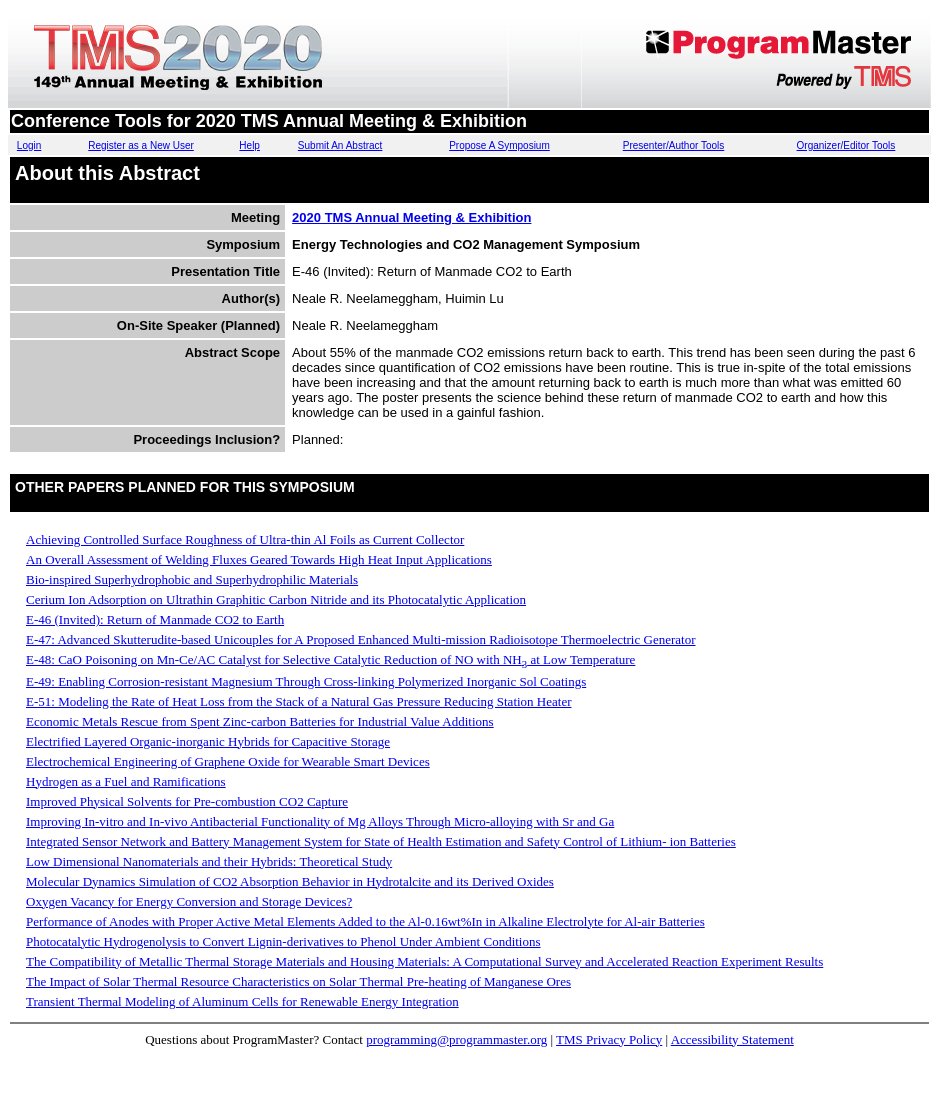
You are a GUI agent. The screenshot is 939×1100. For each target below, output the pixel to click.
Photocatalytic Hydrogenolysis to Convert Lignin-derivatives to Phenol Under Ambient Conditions (283, 941)
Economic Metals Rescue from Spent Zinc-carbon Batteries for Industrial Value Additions (260, 721)
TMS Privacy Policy (609, 1039)
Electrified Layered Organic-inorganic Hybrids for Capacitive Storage (208, 741)
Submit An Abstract (340, 145)
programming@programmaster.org (456, 1039)
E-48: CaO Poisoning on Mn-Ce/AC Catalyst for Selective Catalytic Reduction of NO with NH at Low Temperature (330, 659)
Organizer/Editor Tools (846, 145)
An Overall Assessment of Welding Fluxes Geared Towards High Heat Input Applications (259, 559)
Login (29, 145)
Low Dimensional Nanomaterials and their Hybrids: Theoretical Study (209, 861)
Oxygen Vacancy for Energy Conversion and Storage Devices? (189, 901)
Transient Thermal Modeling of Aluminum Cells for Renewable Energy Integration (242, 1001)
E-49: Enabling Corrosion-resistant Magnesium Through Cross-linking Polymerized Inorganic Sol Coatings (306, 681)
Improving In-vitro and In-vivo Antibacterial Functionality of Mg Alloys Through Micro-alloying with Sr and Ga (320, 821)
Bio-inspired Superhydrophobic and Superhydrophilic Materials (192, 579)
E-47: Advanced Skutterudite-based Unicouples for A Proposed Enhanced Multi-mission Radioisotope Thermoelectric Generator (360, 639)
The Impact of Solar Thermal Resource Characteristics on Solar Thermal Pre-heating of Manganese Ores (298, 981)
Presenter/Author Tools (674, 145)
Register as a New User (141, 145)
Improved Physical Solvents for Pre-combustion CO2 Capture (187, 801)
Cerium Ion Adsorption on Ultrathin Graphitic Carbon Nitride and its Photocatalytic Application (276, 599)
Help (249, 145)
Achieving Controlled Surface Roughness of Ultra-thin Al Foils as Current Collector (245, 539)
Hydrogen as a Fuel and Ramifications (126, 781)
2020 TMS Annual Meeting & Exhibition (411, 217)
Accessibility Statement (732, 1039)
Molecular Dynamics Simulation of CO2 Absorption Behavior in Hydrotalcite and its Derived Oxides (290, 881)
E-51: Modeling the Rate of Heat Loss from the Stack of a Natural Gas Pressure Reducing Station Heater (299, 701)
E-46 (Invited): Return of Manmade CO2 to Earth (155, 619)
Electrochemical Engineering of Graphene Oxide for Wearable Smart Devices (228, 761)
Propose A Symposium (499, 145)
